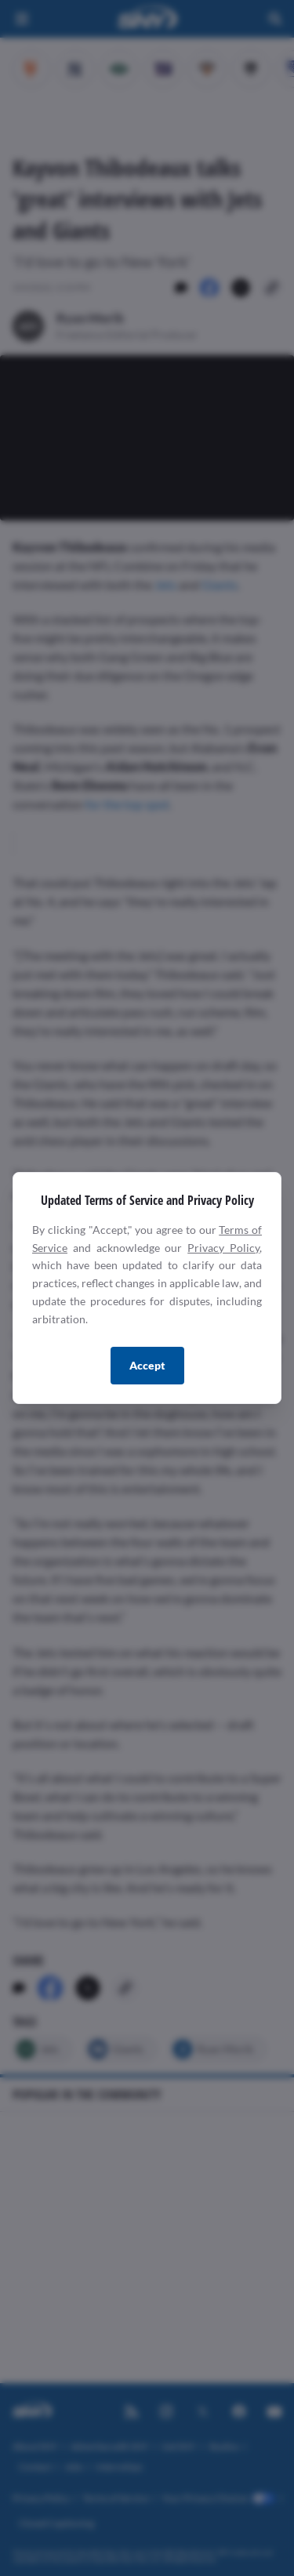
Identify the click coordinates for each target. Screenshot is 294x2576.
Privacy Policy (223, 1247)
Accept (147, 1365)
